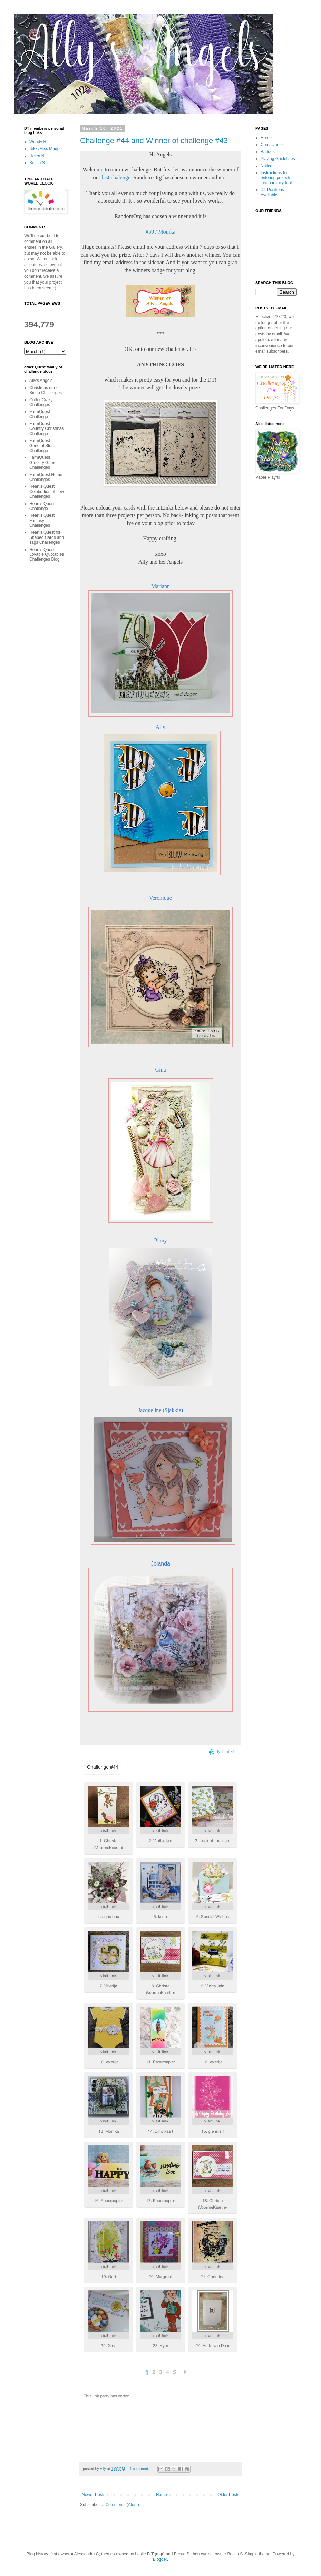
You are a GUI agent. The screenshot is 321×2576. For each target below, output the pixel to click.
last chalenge (116, 177)
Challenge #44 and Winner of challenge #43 (154, 140)
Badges (268, 151)
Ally (160, 727)
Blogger (160, 2559)
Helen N (36, 156)
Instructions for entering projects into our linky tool (276, 177)
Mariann (160, 586)
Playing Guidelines (278, 158)
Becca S (37, 162)
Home (161, 2494)
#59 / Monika (160, 232)
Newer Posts (93, 2494)
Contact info (272, 144)
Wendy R (37, 141)
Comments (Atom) (122, 2504)
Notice (266, 166)
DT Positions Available (272, 192)
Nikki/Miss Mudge (45, 148)
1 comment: (140, 2469)
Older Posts (228, 2494)
